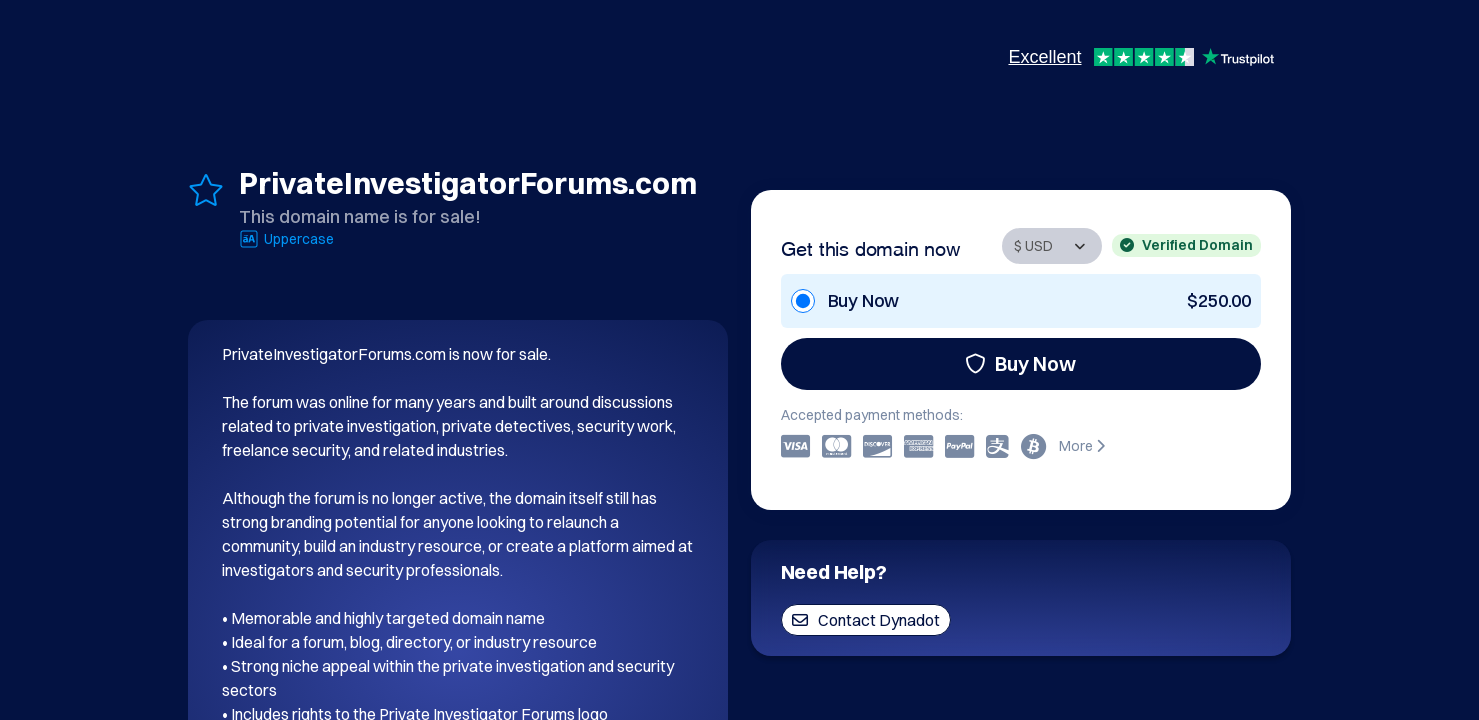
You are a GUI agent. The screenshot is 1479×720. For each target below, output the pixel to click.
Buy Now (1020, 363)
